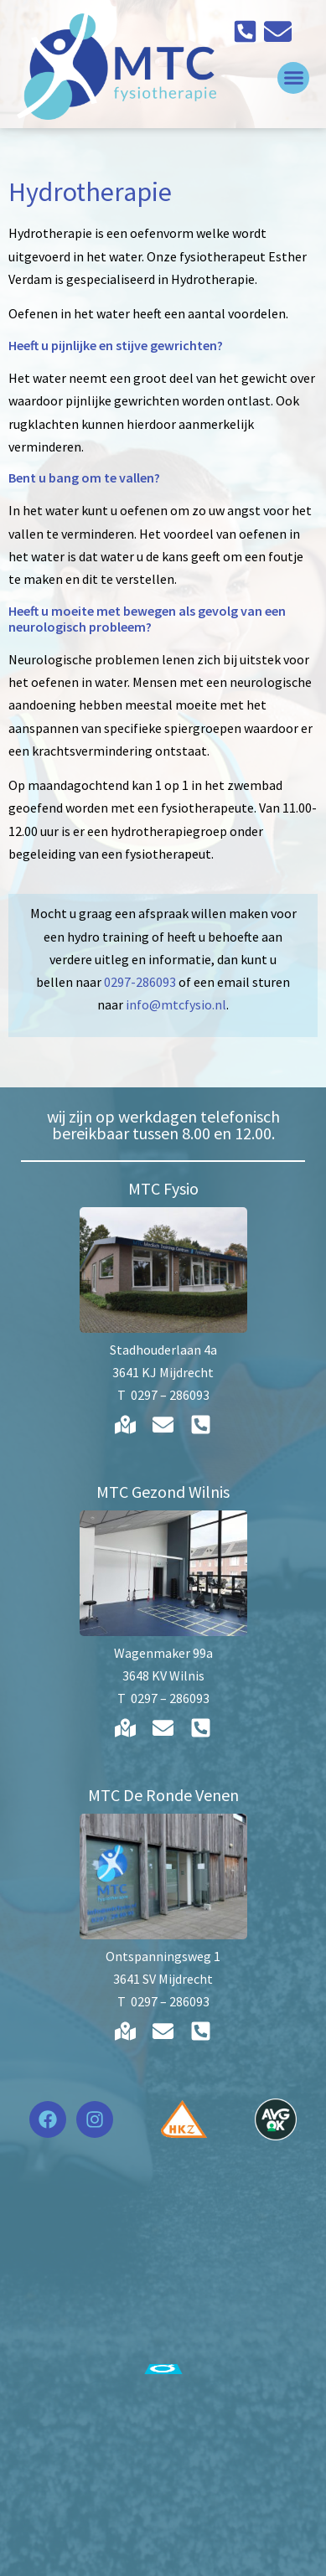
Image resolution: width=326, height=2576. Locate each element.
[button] (293, 78)
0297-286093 (140, 981)
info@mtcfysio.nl (176, 1004)
